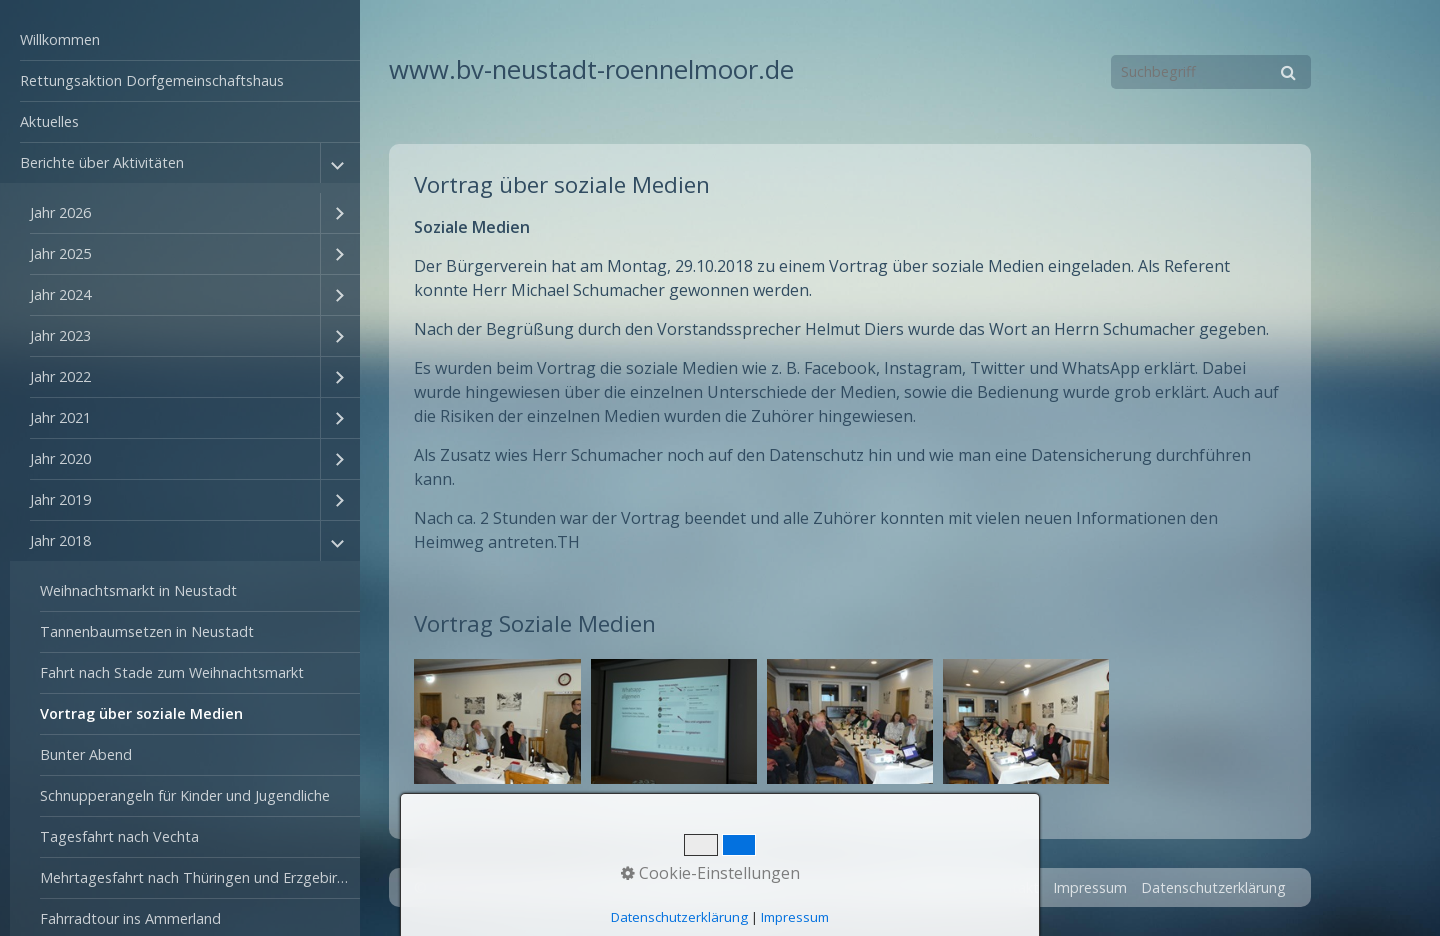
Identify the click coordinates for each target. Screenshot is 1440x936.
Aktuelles (49, 121)
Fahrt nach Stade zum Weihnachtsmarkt (172, 672)
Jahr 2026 (60, 212)
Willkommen (60, 39)
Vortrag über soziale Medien (141, 713)
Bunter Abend (86, 754)
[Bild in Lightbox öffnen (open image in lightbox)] (497, 721)
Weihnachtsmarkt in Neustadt (138, 590)
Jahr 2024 (60, 294)
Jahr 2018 (60, 540)
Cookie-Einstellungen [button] (710, 873)
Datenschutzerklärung (1213, 887)
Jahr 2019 (60, 499)
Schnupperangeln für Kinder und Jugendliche (185, 795)
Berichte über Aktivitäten (102, 162)
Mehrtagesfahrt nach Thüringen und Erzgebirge (197, 877)
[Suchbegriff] (1211, 72)
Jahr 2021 (60, 417)
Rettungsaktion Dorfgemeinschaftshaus (152, 80)
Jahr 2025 (60, 253)
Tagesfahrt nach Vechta (119, 836)
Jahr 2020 (60, 458)
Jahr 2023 (60, 335)
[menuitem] (180, 40)
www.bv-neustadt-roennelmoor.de (591, 69)
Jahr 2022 (60, 376)
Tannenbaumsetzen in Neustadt (147, 631)
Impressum (1090, 887)
